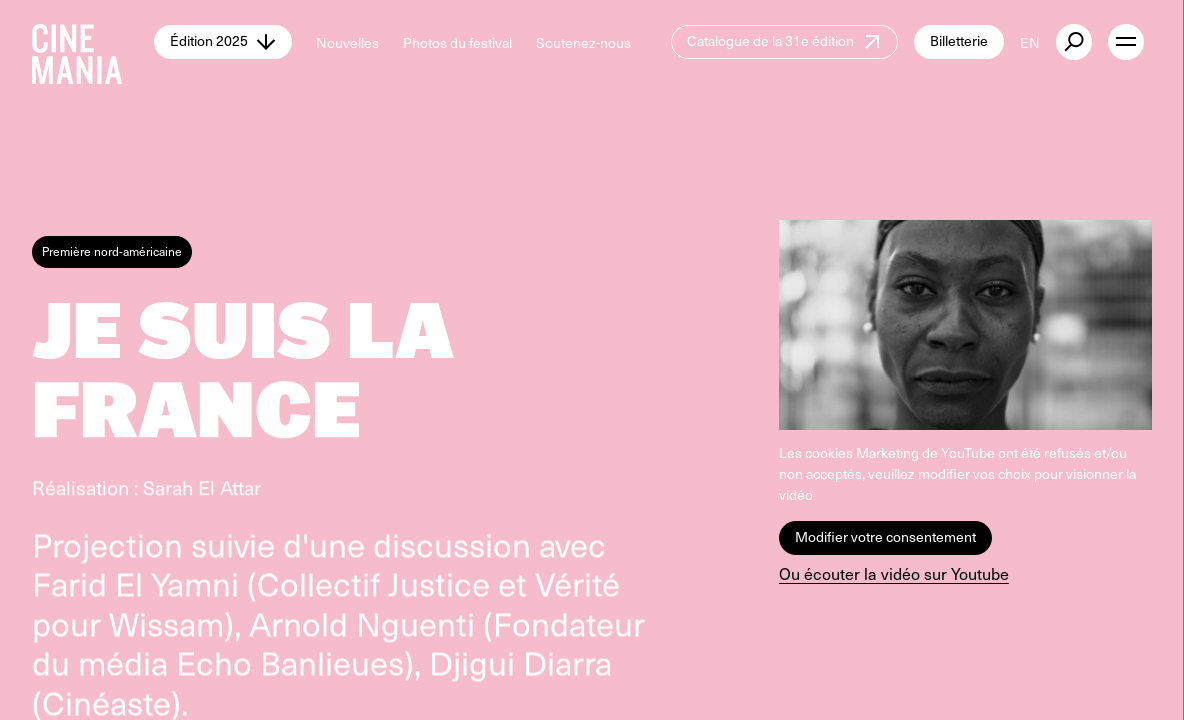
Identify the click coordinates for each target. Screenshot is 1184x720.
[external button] (1074, 42)
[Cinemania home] (93, 42)
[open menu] (1126, 42)
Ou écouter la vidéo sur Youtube (894, 573)
